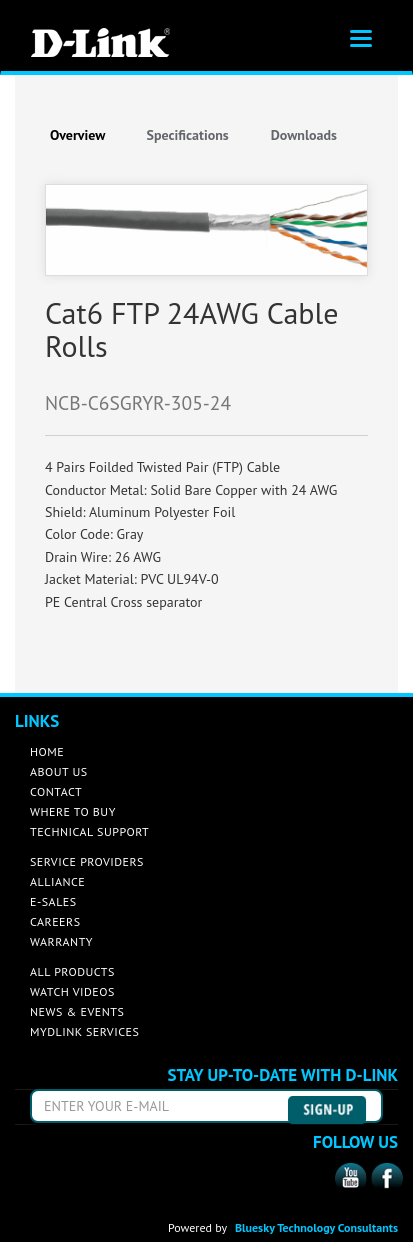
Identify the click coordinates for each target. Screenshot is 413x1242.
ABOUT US (59, 771)
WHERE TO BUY (73, 811)
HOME (47, 751)
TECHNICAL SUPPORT (89, 831)
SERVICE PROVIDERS (87, 861)
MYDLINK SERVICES (84, 1031)
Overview (77, 135)
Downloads (304, 135)
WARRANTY (61, 941)
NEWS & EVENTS (77, 1011)
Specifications (187, 135)
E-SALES (53, 901)
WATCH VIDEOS (72, 991)
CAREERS (55, 921)
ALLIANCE (57, 881)
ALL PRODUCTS (72, 971)
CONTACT (56, 791)
